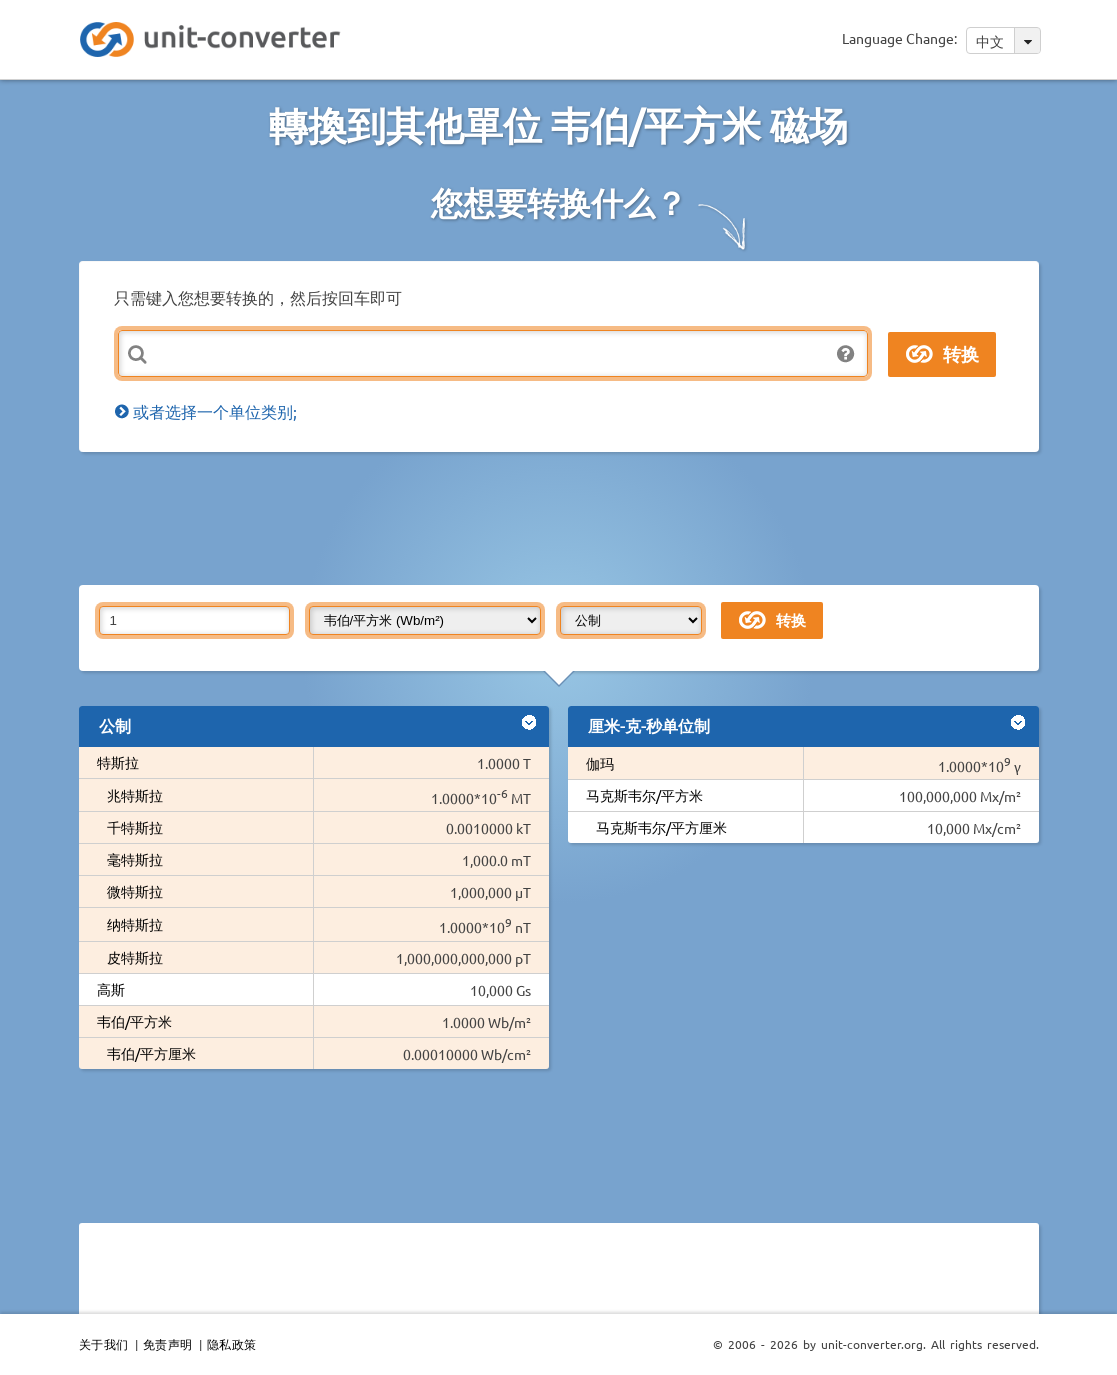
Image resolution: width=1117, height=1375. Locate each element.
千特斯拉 (135, 827)
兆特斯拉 (135, 795)
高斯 (111, 989)
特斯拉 (118, 762)
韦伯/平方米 (134, 1021)
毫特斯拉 (135, 859)
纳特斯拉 (135, 924)
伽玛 (607, 763)
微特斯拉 (135, 891)
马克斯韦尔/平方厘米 (661, 827)
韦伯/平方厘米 (151, 1053)
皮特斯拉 (135, 957)
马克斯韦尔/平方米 (644, 795)
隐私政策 (232, 1344)
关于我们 (104, 1344)
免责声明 (168, 1344)
